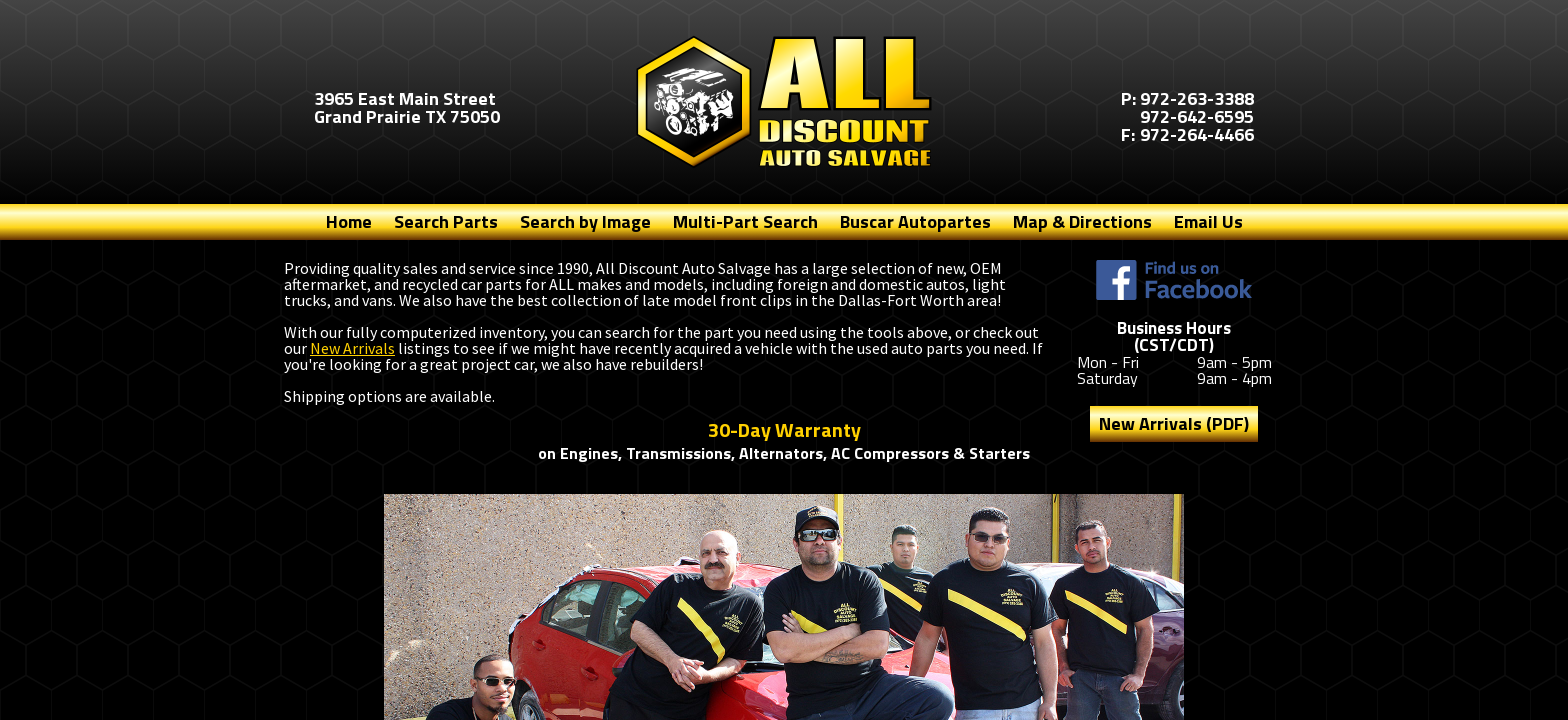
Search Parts (446, 221)
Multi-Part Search (745, 221)
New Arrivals (352, 348)
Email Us (1208, 221)
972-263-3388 (1197, 98)
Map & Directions (1082, 221)
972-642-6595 (1197, 116)
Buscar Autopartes (915, 221)
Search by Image (585, 221)
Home (349, 221)
